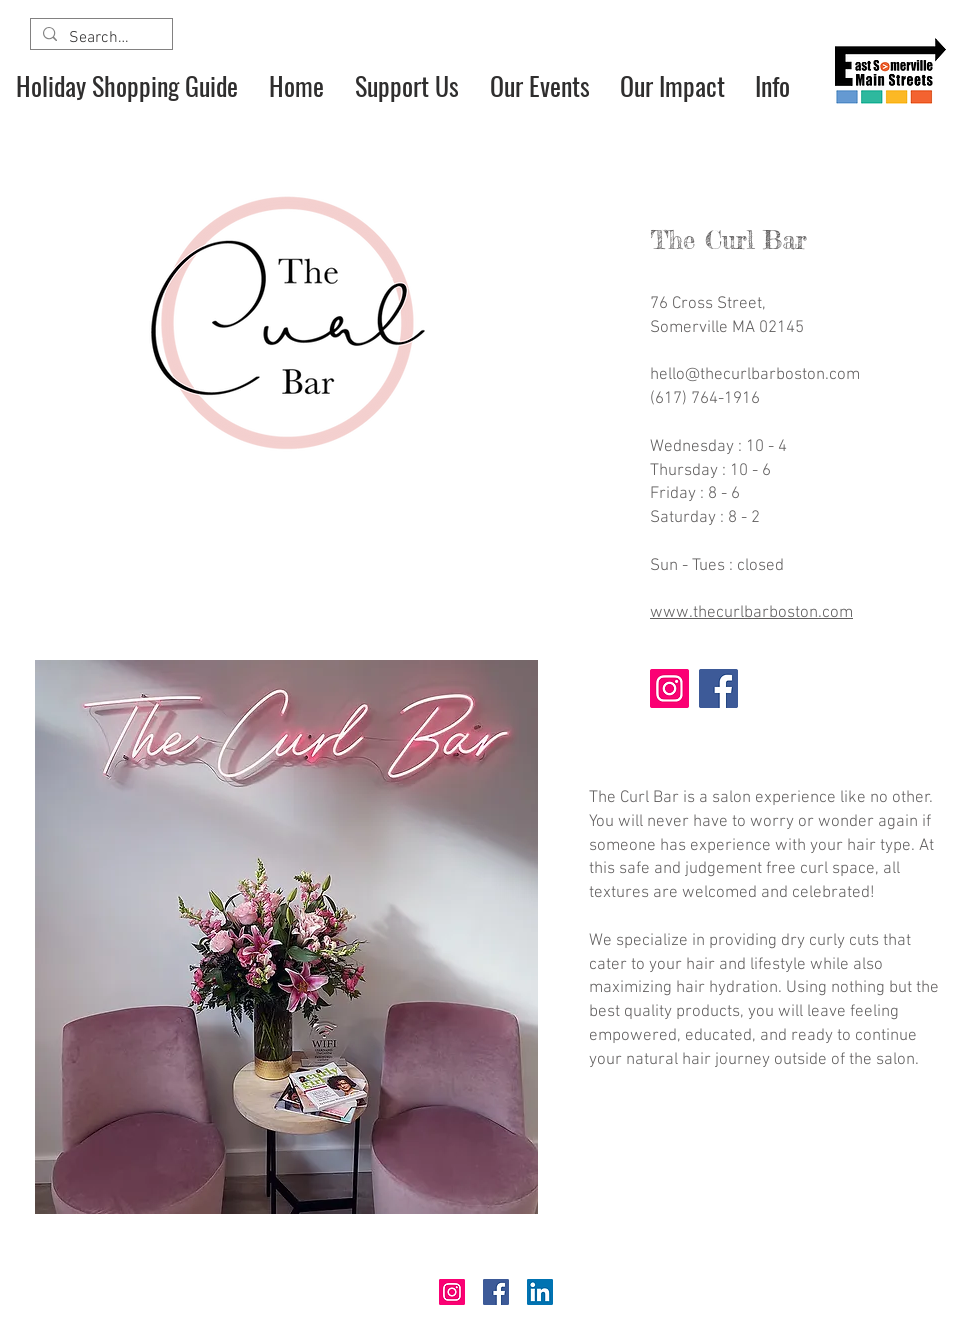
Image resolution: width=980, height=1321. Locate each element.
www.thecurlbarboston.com (751, 613)
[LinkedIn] (540, 1292)
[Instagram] (669, 688)
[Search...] (99, 38)
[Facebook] (718, 688)
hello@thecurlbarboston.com (755, 375)
